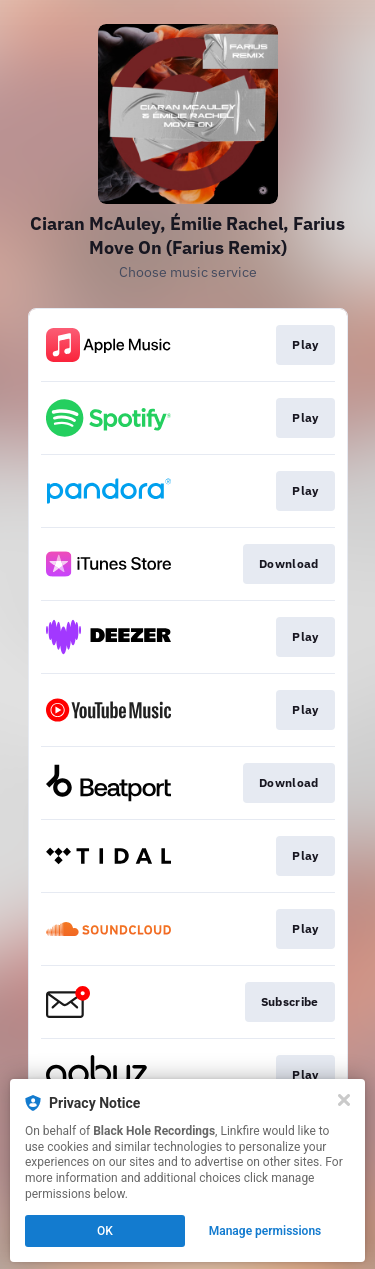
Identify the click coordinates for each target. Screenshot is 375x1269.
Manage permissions (265, 1231)
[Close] (344, 1100)
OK (105, 1231)
